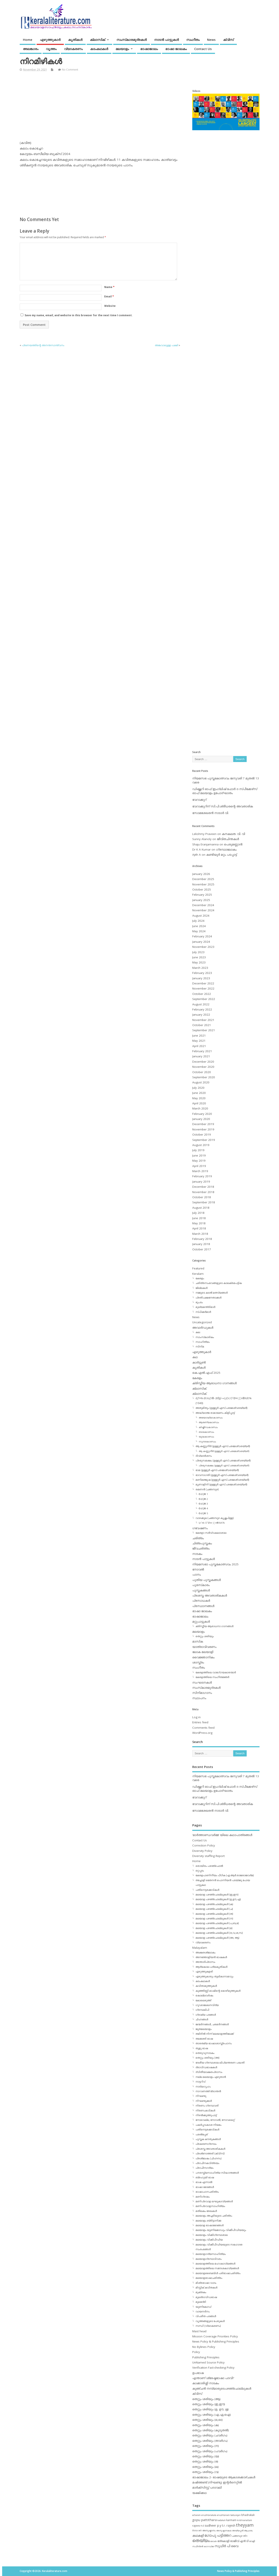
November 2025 (203, 884)
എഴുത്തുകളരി (204, 1971)
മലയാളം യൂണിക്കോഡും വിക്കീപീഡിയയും (220, 2230)
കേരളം (199, 1278)
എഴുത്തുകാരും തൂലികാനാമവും (214, 1976)
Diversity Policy (202, 1851)
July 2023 (198, 952)
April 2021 (199, 1046)
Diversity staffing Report (208, 1856)
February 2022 (202, 1009)
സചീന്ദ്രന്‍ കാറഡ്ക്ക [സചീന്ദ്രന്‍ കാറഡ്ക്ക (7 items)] (203, 2546)
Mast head (199, 2331)
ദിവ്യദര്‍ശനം (203, 1456)
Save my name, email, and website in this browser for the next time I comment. (79, 315)
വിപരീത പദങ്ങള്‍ (205, 2316)
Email (109, 296)
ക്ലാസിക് (97, 39)
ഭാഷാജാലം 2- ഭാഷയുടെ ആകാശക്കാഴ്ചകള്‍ (223, 2477)
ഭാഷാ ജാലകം (176, 49)
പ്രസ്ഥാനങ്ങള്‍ (203, 1606)
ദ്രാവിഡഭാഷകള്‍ (206, 2067)
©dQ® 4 (203, 1508)
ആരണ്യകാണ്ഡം (209, 1422)
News (211, 39)
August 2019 (200, 1145)
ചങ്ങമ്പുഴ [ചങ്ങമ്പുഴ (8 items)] (237, 2535)
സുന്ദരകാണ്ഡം (207, 1441)
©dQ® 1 (203, 1494)
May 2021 (199, 1041)
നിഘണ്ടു (200, 2096)
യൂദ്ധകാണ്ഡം (206, 1436)
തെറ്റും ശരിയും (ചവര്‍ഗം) (209, 2435)
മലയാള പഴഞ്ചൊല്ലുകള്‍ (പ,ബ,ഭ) (217, 1923)
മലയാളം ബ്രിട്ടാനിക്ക (208, 2220)
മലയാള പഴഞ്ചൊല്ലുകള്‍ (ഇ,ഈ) (216, 1894)
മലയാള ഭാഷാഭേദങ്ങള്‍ (209, 2225)
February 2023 (202, 973)
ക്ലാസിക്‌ (199, 1388)
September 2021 (203, 1030)
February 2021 (202, 1051)
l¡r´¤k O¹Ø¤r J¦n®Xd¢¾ (212, 1522)
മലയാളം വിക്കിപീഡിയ (209, 2239)
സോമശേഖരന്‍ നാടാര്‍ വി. (210, 813)
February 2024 (202, 936)
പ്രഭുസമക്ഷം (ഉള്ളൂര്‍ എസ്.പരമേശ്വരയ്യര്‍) (223, 1460)
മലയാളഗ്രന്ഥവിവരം (208, 2259)
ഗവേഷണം (200, 1528)
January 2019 (201, 1181)
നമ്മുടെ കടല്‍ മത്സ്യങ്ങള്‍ (211, 1292)
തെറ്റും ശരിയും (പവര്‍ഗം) (209, 2451)
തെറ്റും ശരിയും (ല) (205, 2467)
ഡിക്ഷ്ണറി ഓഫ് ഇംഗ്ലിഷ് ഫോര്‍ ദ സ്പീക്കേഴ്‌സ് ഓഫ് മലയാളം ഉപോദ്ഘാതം (224, 791)
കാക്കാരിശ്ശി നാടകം (205, 2383)
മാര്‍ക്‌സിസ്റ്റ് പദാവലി (207, 2487)
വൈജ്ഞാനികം (203, 1657)
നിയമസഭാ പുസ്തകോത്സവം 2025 (215, 1564)
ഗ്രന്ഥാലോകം (226, 849)
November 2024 (203, 910)
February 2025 (202, 895)
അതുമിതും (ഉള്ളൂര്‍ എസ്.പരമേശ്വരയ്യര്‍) (221, 1408)
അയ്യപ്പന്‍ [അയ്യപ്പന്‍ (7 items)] (237, 2530)
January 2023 (201, 978)
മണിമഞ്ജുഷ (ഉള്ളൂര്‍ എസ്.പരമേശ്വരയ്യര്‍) (222, 1479)
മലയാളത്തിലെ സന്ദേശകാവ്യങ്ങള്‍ (217, 2268)
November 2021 (203, 1020)
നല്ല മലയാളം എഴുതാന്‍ (210, 2077)
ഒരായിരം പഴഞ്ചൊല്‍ (209, 1866)
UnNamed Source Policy (208, 2362)
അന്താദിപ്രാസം (205, 1962)
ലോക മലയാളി (202, 1652)
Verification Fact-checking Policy (213, 2367)
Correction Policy (203, 1845)
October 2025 (201, 889)
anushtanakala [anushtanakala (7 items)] (208, 2515)
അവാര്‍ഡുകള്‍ (202, 1327)
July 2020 (198, 1088)
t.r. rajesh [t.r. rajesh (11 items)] (228, 2525)
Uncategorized (202, 1322)
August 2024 (200, 915)
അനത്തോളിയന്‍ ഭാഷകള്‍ (211, 1957)
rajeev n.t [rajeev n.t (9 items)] (198, 2525)
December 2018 (203, 1187)
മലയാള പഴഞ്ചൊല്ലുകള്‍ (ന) (214, 1918)
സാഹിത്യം (202, 1342)
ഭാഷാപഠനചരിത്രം (207, 2191)
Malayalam (199, 1948)
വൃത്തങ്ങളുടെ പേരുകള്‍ (210, 2321)
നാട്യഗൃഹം (203, 2086)
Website (110, 306)
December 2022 (203, 983)
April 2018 (199, 1228)
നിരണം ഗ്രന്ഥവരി (207, 2105)
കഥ (195, 1357)
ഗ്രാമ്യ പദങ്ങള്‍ (205, 2014)
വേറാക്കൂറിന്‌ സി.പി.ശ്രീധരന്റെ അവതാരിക (222, 806)
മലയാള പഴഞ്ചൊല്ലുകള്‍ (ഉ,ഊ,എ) (218, 1899)
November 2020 (203, 1067)
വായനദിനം (202, 2311)
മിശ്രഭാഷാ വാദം (205, 2283)
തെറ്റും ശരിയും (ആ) (206, 2399)
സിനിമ (199, 1346)
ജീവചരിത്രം (201, 1548)
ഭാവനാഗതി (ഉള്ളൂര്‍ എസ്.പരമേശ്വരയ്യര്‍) (221, 1475)
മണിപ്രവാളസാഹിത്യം (210, 2206)
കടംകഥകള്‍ (99, 49)
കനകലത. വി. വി (233, 834)
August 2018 (200, 1208)
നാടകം (197, 1554)
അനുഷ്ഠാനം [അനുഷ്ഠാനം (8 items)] (209, 2530)
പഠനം (196, 1574)
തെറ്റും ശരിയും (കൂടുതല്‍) (210, 2430)
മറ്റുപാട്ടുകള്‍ (201, 1621)
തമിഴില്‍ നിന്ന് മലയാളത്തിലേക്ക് (214, 2033)
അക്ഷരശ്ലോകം (205, 1952)
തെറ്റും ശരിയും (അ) (207, 2057)
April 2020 (199, 1103)
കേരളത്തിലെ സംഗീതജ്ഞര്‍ (212, 1677)
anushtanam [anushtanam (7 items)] (223, 2515)
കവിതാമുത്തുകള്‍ (206, 1986)
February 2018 (202, 1239)
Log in (196, 1717)
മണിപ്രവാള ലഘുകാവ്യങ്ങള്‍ (214, 2201)
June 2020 (199, 1093)
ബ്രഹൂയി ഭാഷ (204, 2177)
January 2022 (201, 1014)
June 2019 (199, 1155)
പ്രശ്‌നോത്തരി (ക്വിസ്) (209, 2153)
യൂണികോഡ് (203, 2307)
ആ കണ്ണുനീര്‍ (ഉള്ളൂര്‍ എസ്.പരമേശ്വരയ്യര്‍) (222, 1446)
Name (109, 287)
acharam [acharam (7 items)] (196, 2515)
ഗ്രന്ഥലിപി (202, 2010)
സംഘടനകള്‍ (202, 1682)
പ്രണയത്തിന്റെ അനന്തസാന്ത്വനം (43, 345)
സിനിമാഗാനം (202, 1693)
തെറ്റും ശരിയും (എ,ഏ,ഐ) (211, 2414)
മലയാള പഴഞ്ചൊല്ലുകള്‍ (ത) (214, 1914)
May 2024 (199, 931)
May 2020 (199, 1098)
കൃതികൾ (75, 39)
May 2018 (199, 1223)
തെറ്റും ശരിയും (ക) (205, 2425)
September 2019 (203, 1140)
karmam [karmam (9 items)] (231, 2520)
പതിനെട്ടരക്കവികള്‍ (207, 1890)
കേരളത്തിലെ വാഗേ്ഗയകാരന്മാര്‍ (215, 1672)
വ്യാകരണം (73, 49)
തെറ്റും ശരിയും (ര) (205, 2461)
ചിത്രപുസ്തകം (202, 1543)
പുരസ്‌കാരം (201, 1585)
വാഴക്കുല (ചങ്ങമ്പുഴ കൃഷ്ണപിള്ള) (214, 1518)
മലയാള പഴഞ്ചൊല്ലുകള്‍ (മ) (213, 1928)
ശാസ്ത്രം (198, 1662)
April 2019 (199, 1166)
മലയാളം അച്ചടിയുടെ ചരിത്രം (213, 2215)
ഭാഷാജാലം (149, 49)
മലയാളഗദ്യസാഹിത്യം (210, 2254)
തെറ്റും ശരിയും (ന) (205, 2446)
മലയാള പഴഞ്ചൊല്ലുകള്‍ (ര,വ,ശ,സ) (219, 1933)
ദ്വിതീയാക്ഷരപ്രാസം (208, 2072)
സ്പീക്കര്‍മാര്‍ (203, 1312)
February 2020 (202, 1114)
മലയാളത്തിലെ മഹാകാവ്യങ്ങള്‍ (215, 2263)
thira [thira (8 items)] (195, 2530)
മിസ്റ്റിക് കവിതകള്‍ (206, 2287)
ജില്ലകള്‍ (201, 1288)
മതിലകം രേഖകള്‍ (206, 2211)
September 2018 (203, 1202)
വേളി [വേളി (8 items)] (252, 2541)
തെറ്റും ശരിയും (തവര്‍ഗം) (210, 2441)
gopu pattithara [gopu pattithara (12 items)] (204, 2520)
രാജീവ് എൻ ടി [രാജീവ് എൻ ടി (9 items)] (239, 2541)
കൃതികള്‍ (199, 1367)
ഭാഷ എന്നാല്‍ (203, 2182)
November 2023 (203, 947)
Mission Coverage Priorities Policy (215, 2336)
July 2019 (198, 1150)
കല (197, 1332)
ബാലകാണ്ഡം (206, 1431)
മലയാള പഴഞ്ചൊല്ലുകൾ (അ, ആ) (217, 1937)
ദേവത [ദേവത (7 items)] (213, 2541)
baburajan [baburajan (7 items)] (235, 2515)
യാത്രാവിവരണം (204, 1647)
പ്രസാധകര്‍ (201, 1601)
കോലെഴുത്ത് (203, 2000)
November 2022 (203, 988)
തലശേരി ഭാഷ (204, 2038)
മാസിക (197, 1641)
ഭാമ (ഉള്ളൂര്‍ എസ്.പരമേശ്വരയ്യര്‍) (217, 1470)
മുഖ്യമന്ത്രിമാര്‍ (205, 1307)
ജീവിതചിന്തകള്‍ (228, 839)
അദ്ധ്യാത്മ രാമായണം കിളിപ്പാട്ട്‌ (215, 1413)
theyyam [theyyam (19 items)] (245, 2525)
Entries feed (200, 1722)
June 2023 (199, 957)
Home (27, 39)
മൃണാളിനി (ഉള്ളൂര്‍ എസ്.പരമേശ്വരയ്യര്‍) (221, 1484)
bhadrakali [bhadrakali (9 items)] (248, 2515)
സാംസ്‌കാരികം (204, 1337)
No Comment (70, 69)
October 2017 (201, 1249)
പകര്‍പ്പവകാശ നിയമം (208, 2125)
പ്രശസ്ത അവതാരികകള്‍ (209, 1595)
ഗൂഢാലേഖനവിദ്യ (207, 2005)
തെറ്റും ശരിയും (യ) (205, 2456)
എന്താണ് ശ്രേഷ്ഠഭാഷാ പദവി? (213, 2378)
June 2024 (199, 926)
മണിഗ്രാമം (202, 2196)
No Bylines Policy (203, 2347)
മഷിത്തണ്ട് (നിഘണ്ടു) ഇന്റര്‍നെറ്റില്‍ (217, 2482)
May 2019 (199, 1160)
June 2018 (199, 1218)
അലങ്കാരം (30, 49)
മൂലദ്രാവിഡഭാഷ (206, 2297)
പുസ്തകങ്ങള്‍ (201, 1590)
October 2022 (201, 994)
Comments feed (203, 1728)
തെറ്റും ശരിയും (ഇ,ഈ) (208, 2404)
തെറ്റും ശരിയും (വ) (205, 2472)
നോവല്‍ (198, 1569)
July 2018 (198, 1213)
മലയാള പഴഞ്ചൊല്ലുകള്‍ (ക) (214, 1904)
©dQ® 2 (203, 1499)
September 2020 (203, 1077)
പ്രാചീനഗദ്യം (204, 2168)
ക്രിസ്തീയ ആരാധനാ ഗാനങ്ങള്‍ (214, 1383)
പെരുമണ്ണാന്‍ (233, 844)
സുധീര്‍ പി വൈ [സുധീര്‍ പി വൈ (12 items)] (226, 2546)
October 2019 (201, 1134)
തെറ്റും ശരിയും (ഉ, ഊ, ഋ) (210, 2409)
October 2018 (201, 1197)
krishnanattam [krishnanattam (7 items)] (244, 2520)
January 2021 (201, 1056)
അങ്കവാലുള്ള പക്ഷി (166, 345)
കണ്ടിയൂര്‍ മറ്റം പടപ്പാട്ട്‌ (221, 855)
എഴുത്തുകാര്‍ (50, 39)
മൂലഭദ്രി (200, 2302)
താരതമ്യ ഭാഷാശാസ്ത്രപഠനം (213, 2043)
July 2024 (198, 921)
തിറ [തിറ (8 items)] (245, 2535)
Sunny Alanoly (202, 839)
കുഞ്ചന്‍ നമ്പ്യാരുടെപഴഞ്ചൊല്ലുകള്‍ (221, 2388)
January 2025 (201, 900)
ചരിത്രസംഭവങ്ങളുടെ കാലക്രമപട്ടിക (218, 1283)
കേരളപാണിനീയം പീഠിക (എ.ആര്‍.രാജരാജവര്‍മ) (224, 1875)
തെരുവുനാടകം (204, 2053)
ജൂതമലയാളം (203, 2029)
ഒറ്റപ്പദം (199, 1870)
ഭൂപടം (199, 1302)
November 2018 (203, 1192)
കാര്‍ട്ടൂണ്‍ (199, 1362)
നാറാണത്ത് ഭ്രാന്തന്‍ (208, 2091)
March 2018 (200, 1234)
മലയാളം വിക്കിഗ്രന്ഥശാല (211, 2235)
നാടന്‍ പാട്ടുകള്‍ (166, 39)
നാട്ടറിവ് (200, 2081)
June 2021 (199, 1035)
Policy (196, 2352)
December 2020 (203, 1061)
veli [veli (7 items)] (200, 2530)
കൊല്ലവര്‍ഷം (204, 1995)
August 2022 (200, 1004)
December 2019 (203, 1124)
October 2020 (201, 1072)
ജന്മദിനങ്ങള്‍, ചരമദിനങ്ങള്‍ (212, 2024)
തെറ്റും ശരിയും (204, 1636)
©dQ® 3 (203, 1503)
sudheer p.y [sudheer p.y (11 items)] (213, 2525)
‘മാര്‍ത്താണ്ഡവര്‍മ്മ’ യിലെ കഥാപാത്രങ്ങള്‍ (222, 1835)
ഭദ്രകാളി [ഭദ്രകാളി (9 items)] (223, 2541)
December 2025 (203, 879)
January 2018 (201, 1244)
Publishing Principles (205, 2357)
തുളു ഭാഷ (201, 2048)
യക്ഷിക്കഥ (199, 2493)
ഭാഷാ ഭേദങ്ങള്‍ (204, 2187)
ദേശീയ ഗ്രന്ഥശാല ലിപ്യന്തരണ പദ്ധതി (220, 2062)
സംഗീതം (193, 39)
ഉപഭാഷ (198, 2373)
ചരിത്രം (198, 1538)
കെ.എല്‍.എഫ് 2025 (206, 1373)
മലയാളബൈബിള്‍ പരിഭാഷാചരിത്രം (217, 2273)
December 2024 (203, 905)
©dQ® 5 (203, 1513)
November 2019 (203, 1129)
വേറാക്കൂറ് (199, 800)
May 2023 (199, 962)
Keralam (198, 1274)
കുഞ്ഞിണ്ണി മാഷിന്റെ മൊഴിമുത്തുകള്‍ (217, 1991)
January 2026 (201, 874)
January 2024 (201, 942)
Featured (198, 1268)
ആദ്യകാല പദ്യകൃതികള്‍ (211, 1967)
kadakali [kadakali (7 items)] (221, 2520)
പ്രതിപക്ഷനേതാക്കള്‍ (208, 1297)
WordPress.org (202, 1733)
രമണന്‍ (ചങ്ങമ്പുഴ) (207, 1489)
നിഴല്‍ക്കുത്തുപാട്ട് (206, 2115)
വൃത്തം (51, 49)
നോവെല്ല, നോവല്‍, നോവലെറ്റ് (215, 2120)
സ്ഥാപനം (199, 1698)
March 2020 (200, 1108)
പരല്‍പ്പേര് (201, 2134)
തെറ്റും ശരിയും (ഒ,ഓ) (207, 2420)
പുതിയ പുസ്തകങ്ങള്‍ (206, 1580)
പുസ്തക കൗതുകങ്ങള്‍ (208, 2139)
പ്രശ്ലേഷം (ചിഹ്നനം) (208, 2158)
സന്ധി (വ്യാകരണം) (208, 2326)
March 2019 (200, 1171)
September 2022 (203, 999)
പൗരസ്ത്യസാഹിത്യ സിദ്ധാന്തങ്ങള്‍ (217, 2172)
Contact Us (203, 49)
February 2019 (202, 1176)
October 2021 (201, 1025)
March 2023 (200, 968)
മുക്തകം (200, 2292)
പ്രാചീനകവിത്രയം (207, 2163)
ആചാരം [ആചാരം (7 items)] (248, 2530)
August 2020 (200, 1082)
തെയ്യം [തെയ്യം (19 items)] (201, 2540)
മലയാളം (122, 49)
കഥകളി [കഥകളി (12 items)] (198, 2535)
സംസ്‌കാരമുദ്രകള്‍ (131, 39)
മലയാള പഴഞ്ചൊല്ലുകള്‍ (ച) (214, 1909)
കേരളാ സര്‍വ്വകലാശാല (210, 1533)
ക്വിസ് (228, 39)
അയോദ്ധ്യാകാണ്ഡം (211, 1417)
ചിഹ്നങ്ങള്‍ (201, 2019)
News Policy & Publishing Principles (215, 2341)
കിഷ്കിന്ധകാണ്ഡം (208, 1427)
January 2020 (201, 1119)
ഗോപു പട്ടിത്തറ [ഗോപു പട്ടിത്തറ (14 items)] (217, 2535)
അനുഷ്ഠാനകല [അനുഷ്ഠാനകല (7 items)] (223, 2530)
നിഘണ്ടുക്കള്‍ (203, 2101)
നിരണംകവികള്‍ (205, 2110)
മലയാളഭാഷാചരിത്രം (208, 2278)
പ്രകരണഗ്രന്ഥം (205, 2144)
